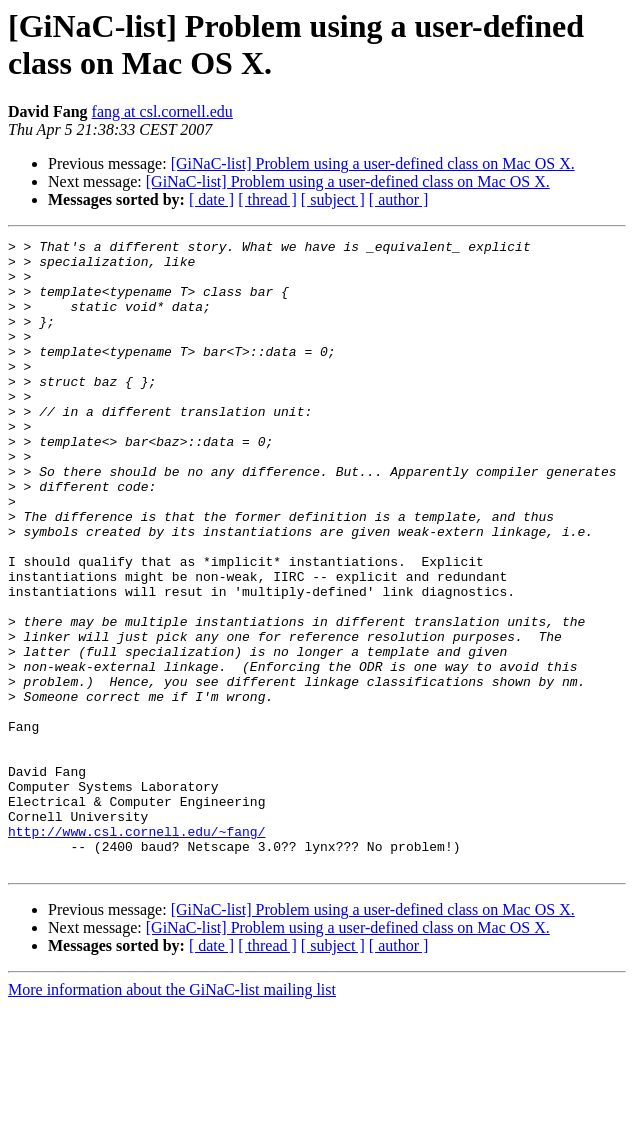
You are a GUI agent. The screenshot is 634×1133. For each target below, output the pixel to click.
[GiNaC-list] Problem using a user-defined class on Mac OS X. (373, 163)
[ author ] (399, 199)
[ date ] (211, 199)
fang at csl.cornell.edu (162, 111)
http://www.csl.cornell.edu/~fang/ (136, 951)
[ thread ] (267, 199)
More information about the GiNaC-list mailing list (172, 1115)
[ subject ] (333, 199)
